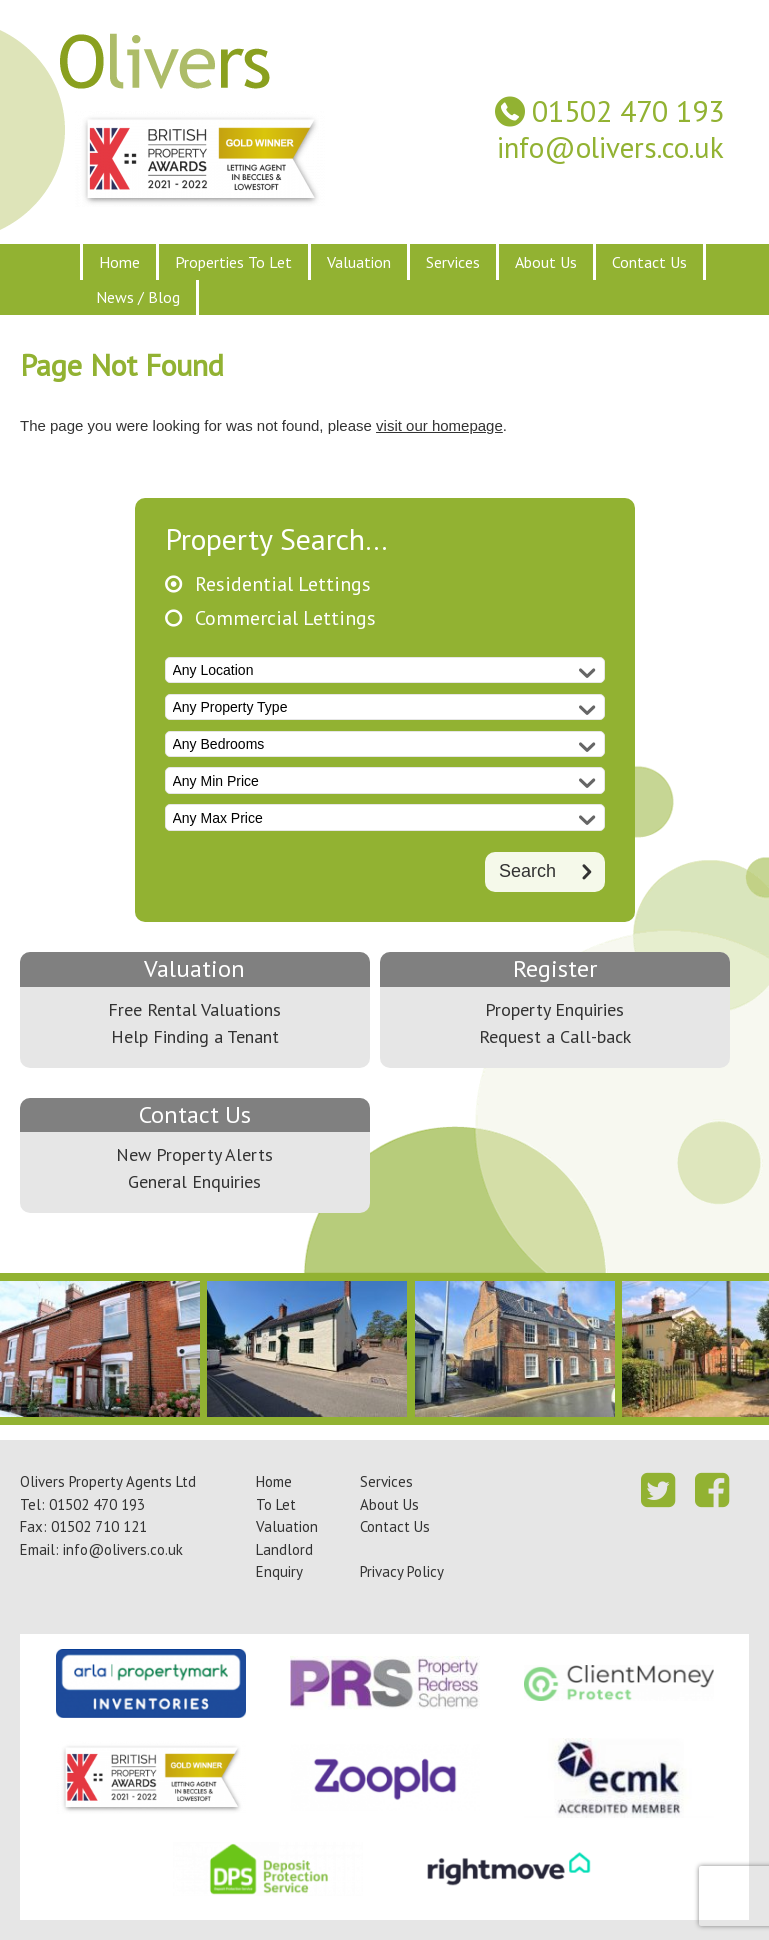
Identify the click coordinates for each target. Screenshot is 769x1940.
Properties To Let (233, 262)
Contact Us (649, 262)
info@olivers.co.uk (610, 147)
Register (555, 968)
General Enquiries (194, 1181)
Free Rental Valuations (194, 1009)
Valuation (359, 262)
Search (527, 871)
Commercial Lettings (285, 618)
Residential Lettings (283, 584)
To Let (276, 1504)
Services (453, 262)
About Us (546, 262)
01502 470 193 (628, 111)
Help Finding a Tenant (195, 1036)
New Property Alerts (194, 1154)
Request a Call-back (555, 1036)
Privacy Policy (402, 1571)
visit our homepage (439, 425)
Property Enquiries (554, 1009)
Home (119, 262)
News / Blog (138, 297)
